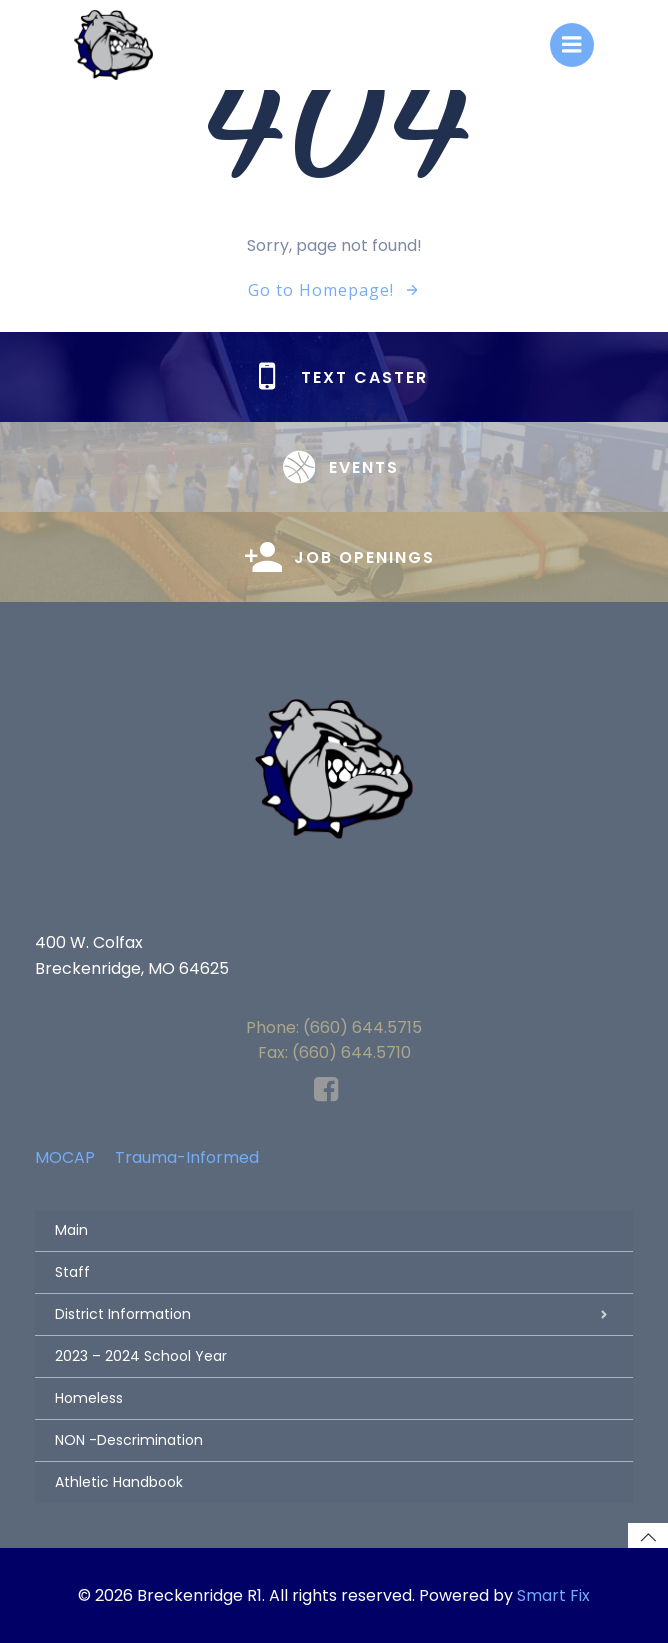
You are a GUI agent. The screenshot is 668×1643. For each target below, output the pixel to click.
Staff (72, 1272)
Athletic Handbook (119, 1482)
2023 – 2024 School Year (141, 1356)
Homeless (89, 1398)
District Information (334, 1314)
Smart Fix (553, 1595)
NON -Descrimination (129, 1440)
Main (71, 1230)
